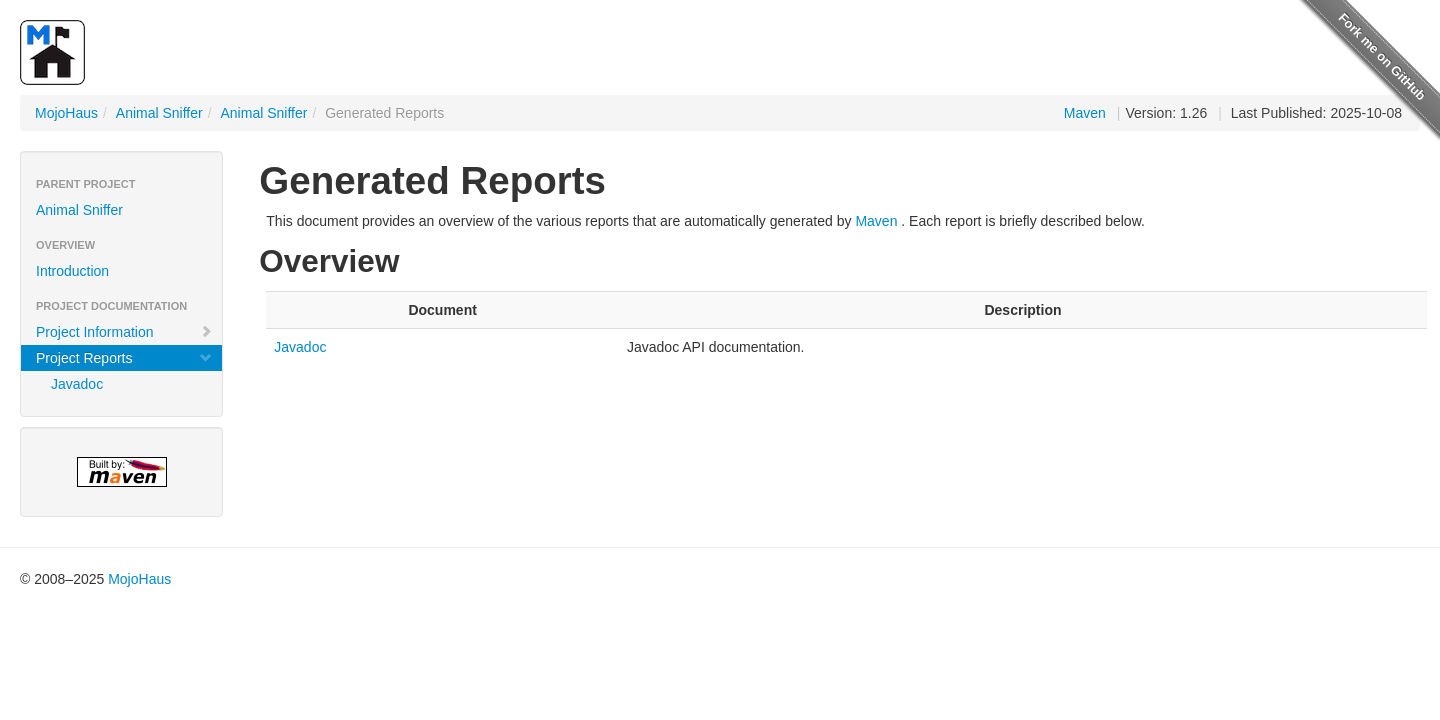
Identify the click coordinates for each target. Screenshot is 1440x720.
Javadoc (77, 384)
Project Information (124, 332)
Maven (1085, 113)
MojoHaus (66, 113)
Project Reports (124, 358)
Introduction (72, 271)
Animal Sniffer (159, 113)
